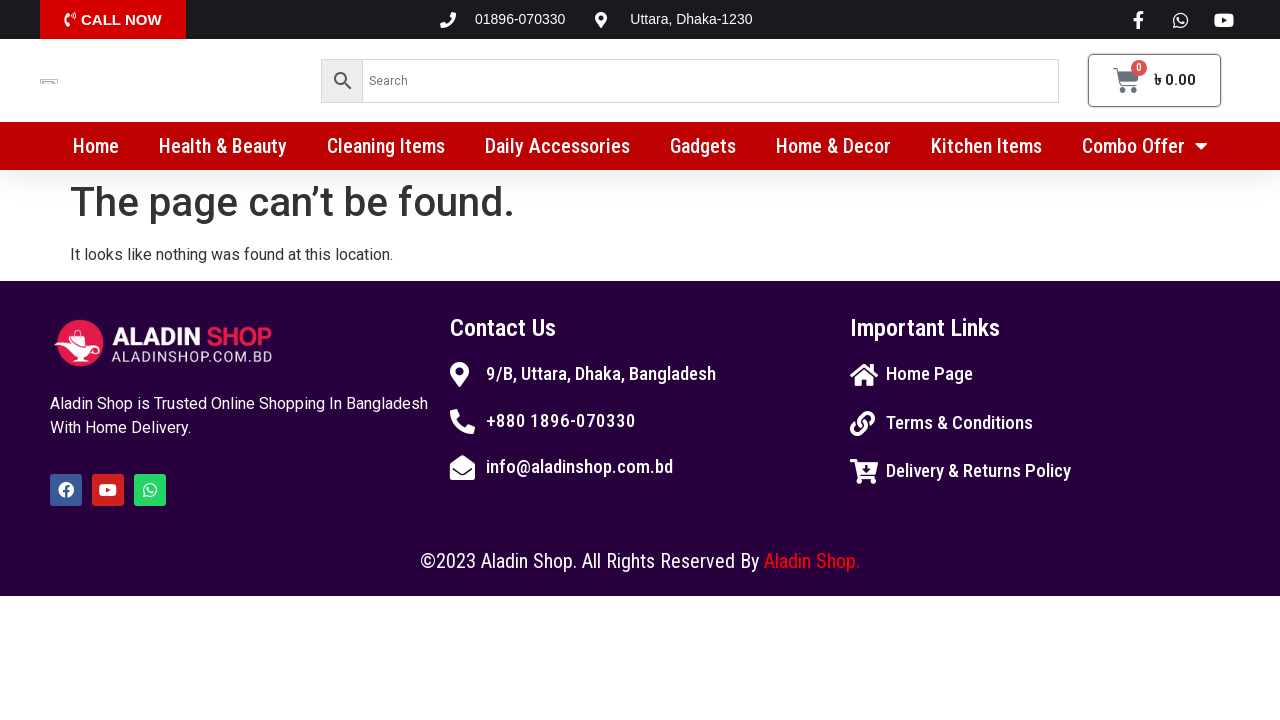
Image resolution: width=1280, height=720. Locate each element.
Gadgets (703, 153)
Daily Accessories (557, 153)
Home (96, 153)
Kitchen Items (986, 153)
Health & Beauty (223, 153)
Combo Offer (1145, 153)
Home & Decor (833, 153)
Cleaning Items (386, 153)
